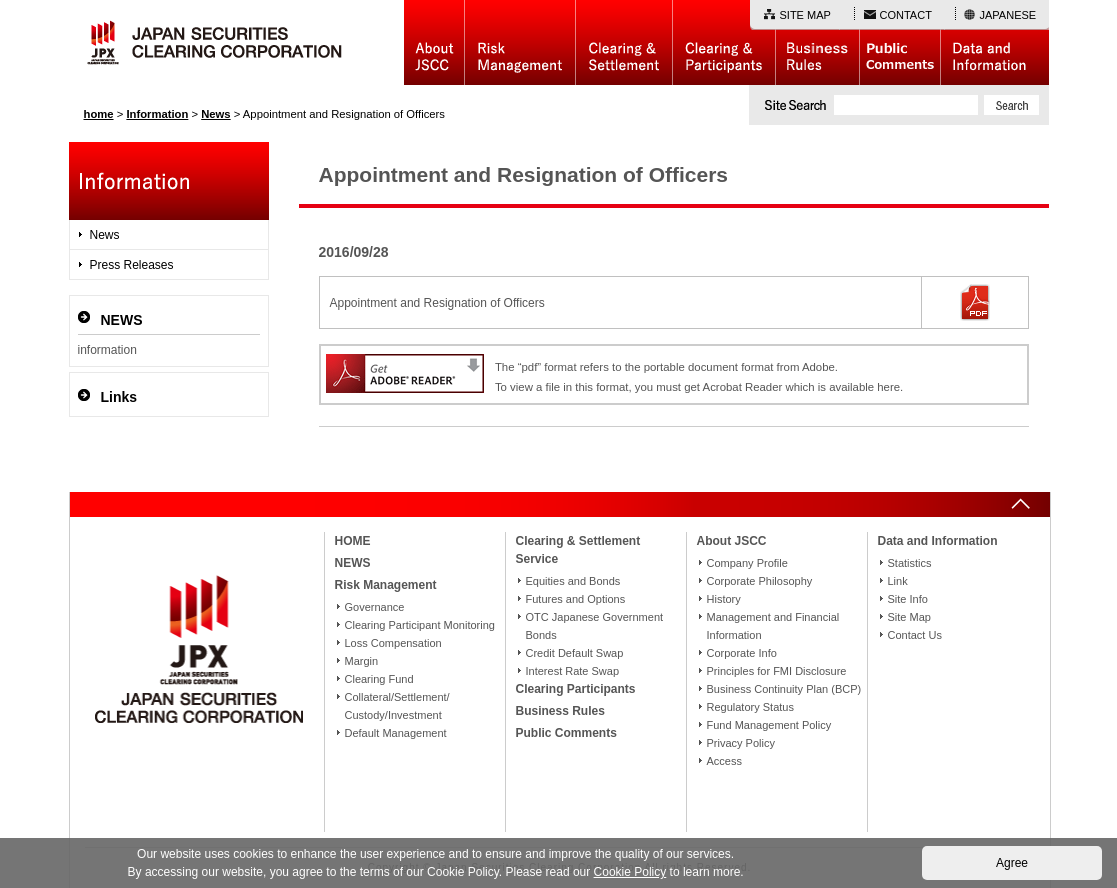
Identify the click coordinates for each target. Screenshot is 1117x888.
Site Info (908, 599)
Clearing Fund (379, 679)
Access (724, 761)
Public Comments (899, 42)
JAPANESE (1008, 15)
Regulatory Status (750, 707)
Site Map (909, 617)
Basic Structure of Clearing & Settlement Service (623, 42)
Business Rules (817, 42)
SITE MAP (805, 15)
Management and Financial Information (773, 626)
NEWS (353, 563)
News (105, 235)
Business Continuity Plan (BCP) (784, 689)
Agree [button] (1012, 863)
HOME (353, 541)
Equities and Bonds (573, 581)
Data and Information (994, 42)
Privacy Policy (741, 743)
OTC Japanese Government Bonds (595, 626)
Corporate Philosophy (760, 581)
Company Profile (747, 563)
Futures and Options (576, 599)
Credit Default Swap (575, 653)
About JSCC (434, 42)
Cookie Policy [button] (630, 872)
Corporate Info (742, 653)
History (724, 599)
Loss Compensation (393, 643)
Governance (375, 607)
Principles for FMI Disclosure (777, 671)
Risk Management (520, 42)
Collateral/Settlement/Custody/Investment (397, 706)
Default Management (396, 733)
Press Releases (132, 265)
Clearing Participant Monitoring (420, 625)
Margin (362, 661)
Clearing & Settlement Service (578, 550)
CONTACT (906, 15)
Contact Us (915, 635)
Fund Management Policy (769, 725)
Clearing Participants (723, 42)
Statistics (910, 563)
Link (898, 581)
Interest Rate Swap (573, 671)
